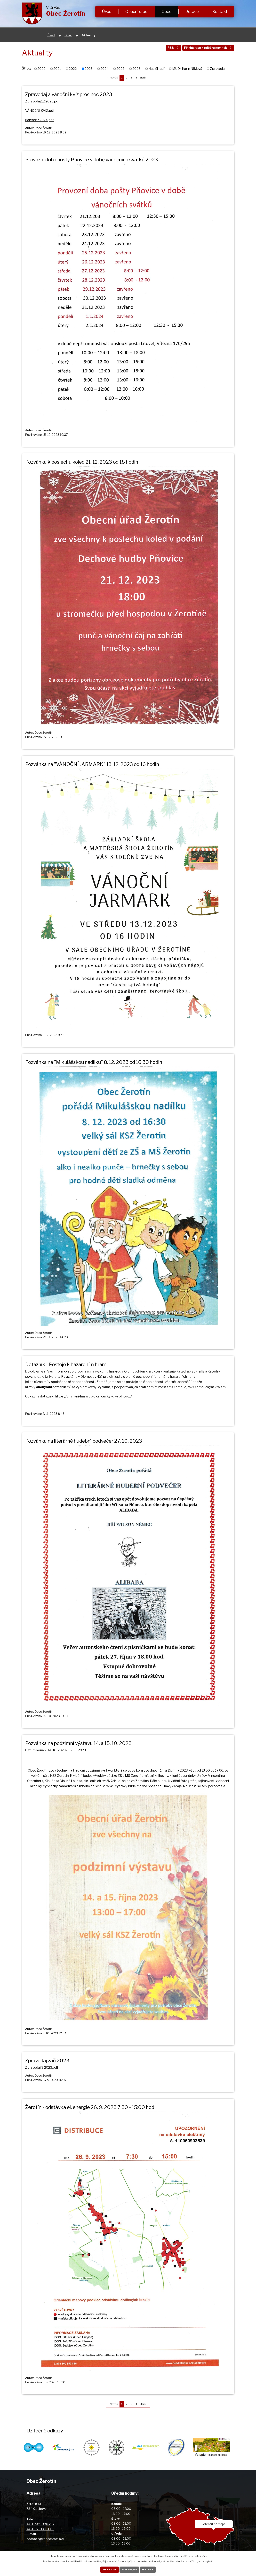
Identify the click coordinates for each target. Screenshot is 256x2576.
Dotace (192, 11)
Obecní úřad (136, 11)
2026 (136, 68)
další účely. (202, 2555)
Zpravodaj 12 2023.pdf (42, 101)
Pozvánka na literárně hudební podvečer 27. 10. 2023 (83, 1441)
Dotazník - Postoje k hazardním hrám (65, 1364)
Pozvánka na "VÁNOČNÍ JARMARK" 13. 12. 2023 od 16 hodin (92, 764)
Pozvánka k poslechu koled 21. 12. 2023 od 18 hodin (81, 462)
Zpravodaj (217, 68)
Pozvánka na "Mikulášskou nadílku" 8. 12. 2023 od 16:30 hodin (93, 1062)
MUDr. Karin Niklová (187, 68)
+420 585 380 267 (40, 2524)
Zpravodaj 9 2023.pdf (41, 2067)
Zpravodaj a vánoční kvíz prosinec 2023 (68, 94)
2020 (41, 68)
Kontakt (220, 11)
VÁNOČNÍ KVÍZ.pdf (40, 111)
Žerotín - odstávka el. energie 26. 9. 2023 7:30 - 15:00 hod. (90, 2107)
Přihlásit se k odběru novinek (207, 48)
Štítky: (27, 68)
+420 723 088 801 (40, 2529)
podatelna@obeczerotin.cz (45, 2539)
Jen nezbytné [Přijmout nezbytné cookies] (129, 2569)
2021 (57, 68)
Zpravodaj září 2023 (47, 2060)
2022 (73, 68)
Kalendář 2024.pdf (39, 120)
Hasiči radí (156, 68)
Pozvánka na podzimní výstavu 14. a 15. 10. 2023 (78, 1743)
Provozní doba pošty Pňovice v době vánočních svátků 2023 (91, 159)
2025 (120, 68)
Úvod (106, 11)
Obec (166, 11)
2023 (89, 68)
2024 (104, 68)
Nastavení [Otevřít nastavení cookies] (149, 2569)
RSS (172, 48)
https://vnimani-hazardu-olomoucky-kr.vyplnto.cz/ (93, 1396)
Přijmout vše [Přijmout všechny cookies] (108, 2569)
